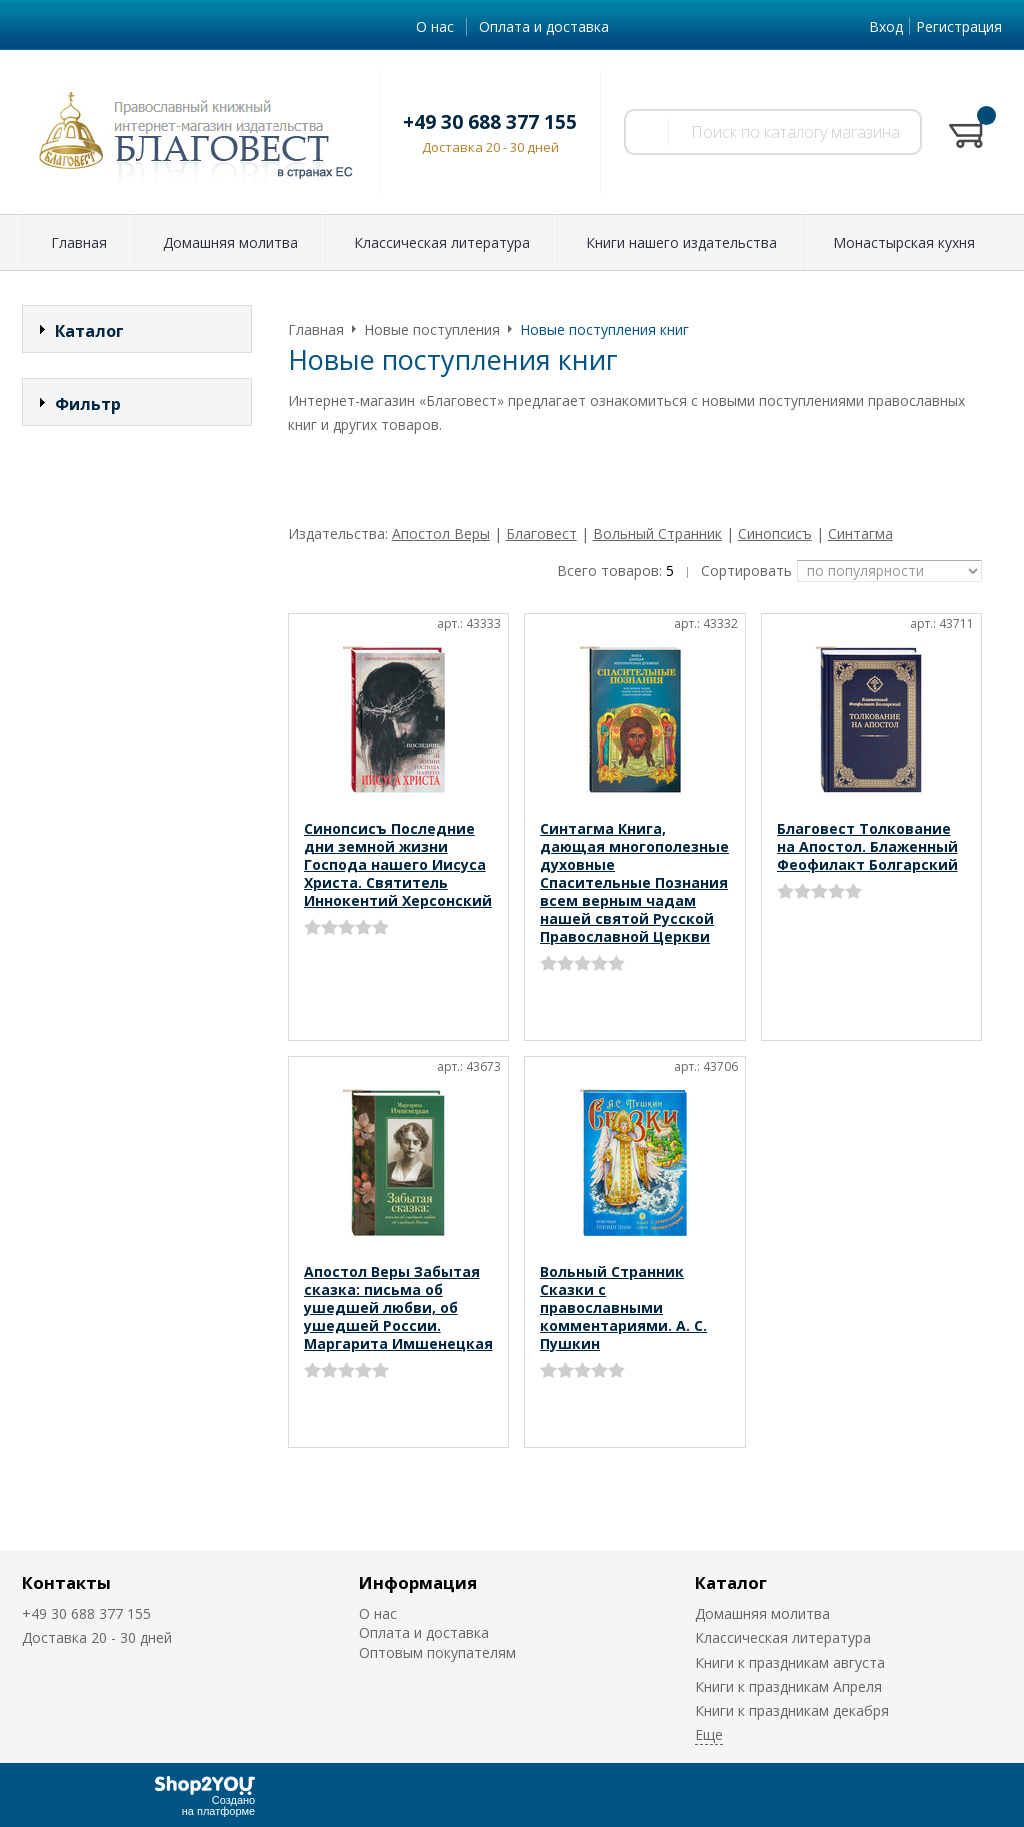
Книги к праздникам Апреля (788, 1686)
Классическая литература (442, 242)
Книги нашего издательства (681, 242)
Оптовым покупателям (437, 1652)
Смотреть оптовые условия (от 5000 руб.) (445, 467)
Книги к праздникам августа (790, 1662)
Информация (418, 1582)
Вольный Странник (657, 533)
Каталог (731, 1582)
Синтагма (860, 533)
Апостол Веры (441, 533)
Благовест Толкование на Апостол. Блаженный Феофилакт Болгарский (867, 846)
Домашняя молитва (230, 242)
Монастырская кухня (904, 242)
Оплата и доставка (544, 26)
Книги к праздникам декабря (792, 1710)
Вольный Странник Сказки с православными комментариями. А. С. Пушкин (623, 1307)
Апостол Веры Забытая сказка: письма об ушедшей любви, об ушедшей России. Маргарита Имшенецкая (398, 1307)
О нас (435, 26)
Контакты (66, 1582)
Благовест (541, 533)
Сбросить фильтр (137, 729)
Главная (79, 242)
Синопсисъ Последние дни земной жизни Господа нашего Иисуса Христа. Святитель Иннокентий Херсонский (398, 864)
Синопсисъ (775, 533)
